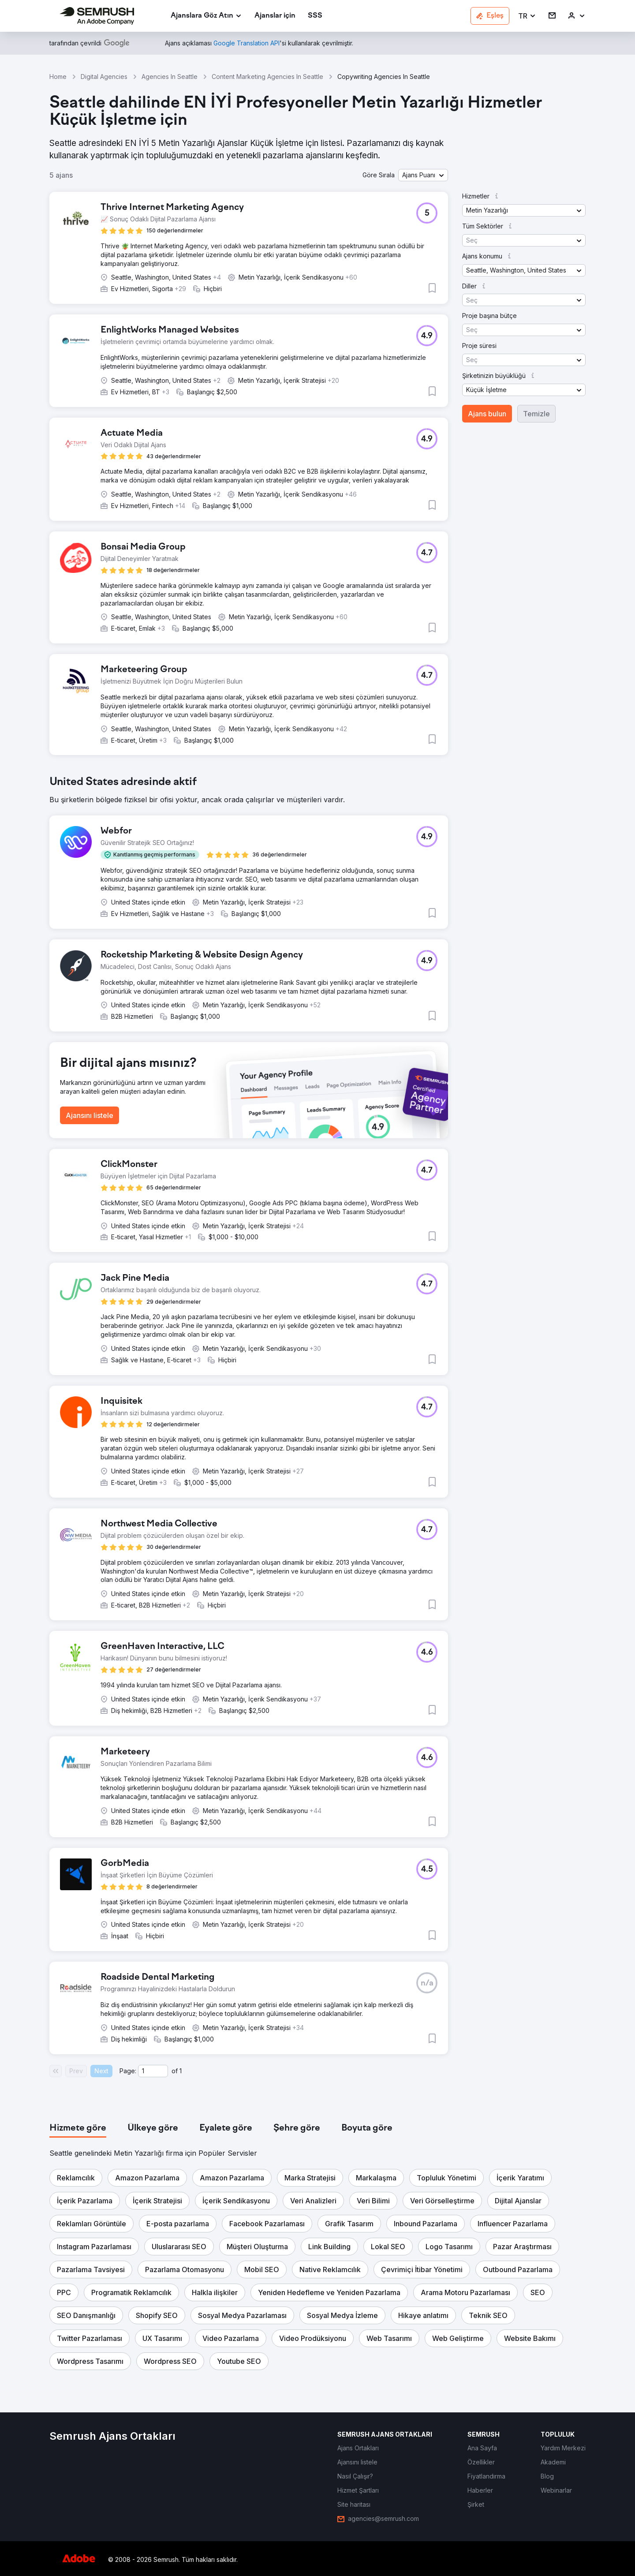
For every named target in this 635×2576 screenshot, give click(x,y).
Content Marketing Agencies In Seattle (267, 76)
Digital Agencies (104, 76)
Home (58, 76)
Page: (128, 2071)
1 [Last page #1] (180, 2071)
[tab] (77, 2128)
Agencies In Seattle (170, 76)
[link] (274, 16)
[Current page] (153, 2071)
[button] (527, 16)
